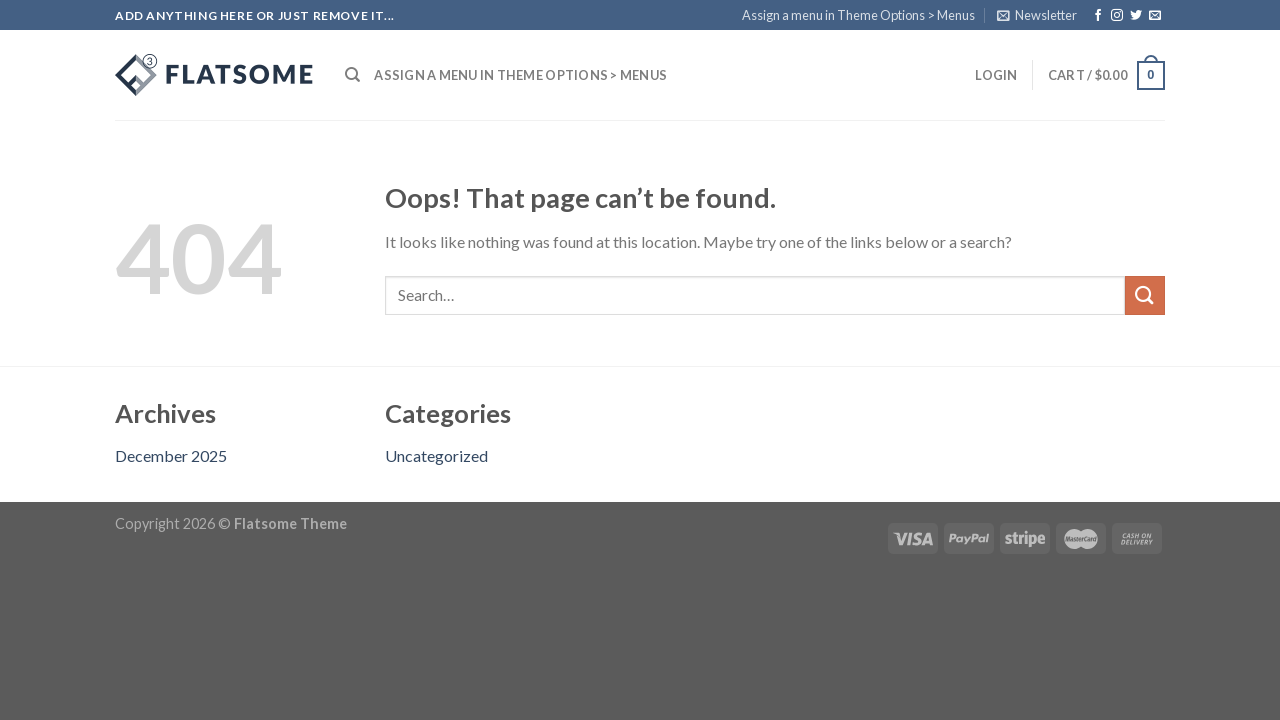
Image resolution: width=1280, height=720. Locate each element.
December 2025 (171, 455)
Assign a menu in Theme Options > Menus (858, 15)
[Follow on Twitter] (1136, 16)
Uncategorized (436, 455)
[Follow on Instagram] (1117, 16)
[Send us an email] (1155, 16)
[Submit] (1145, 295)
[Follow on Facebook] (1098, 16)
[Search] (352, 75)
